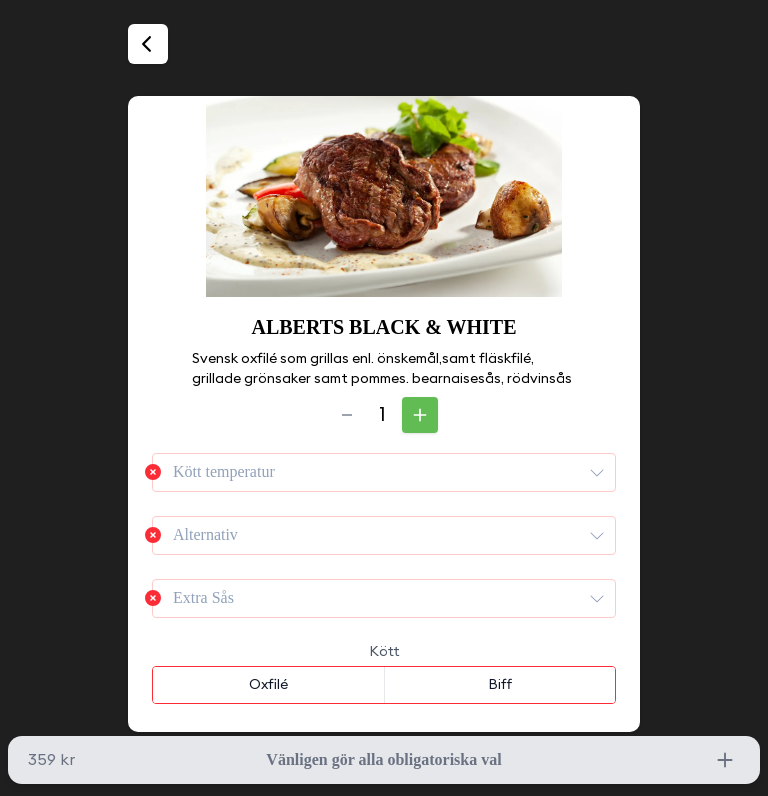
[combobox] (384, 472)
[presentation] (597, 472)
